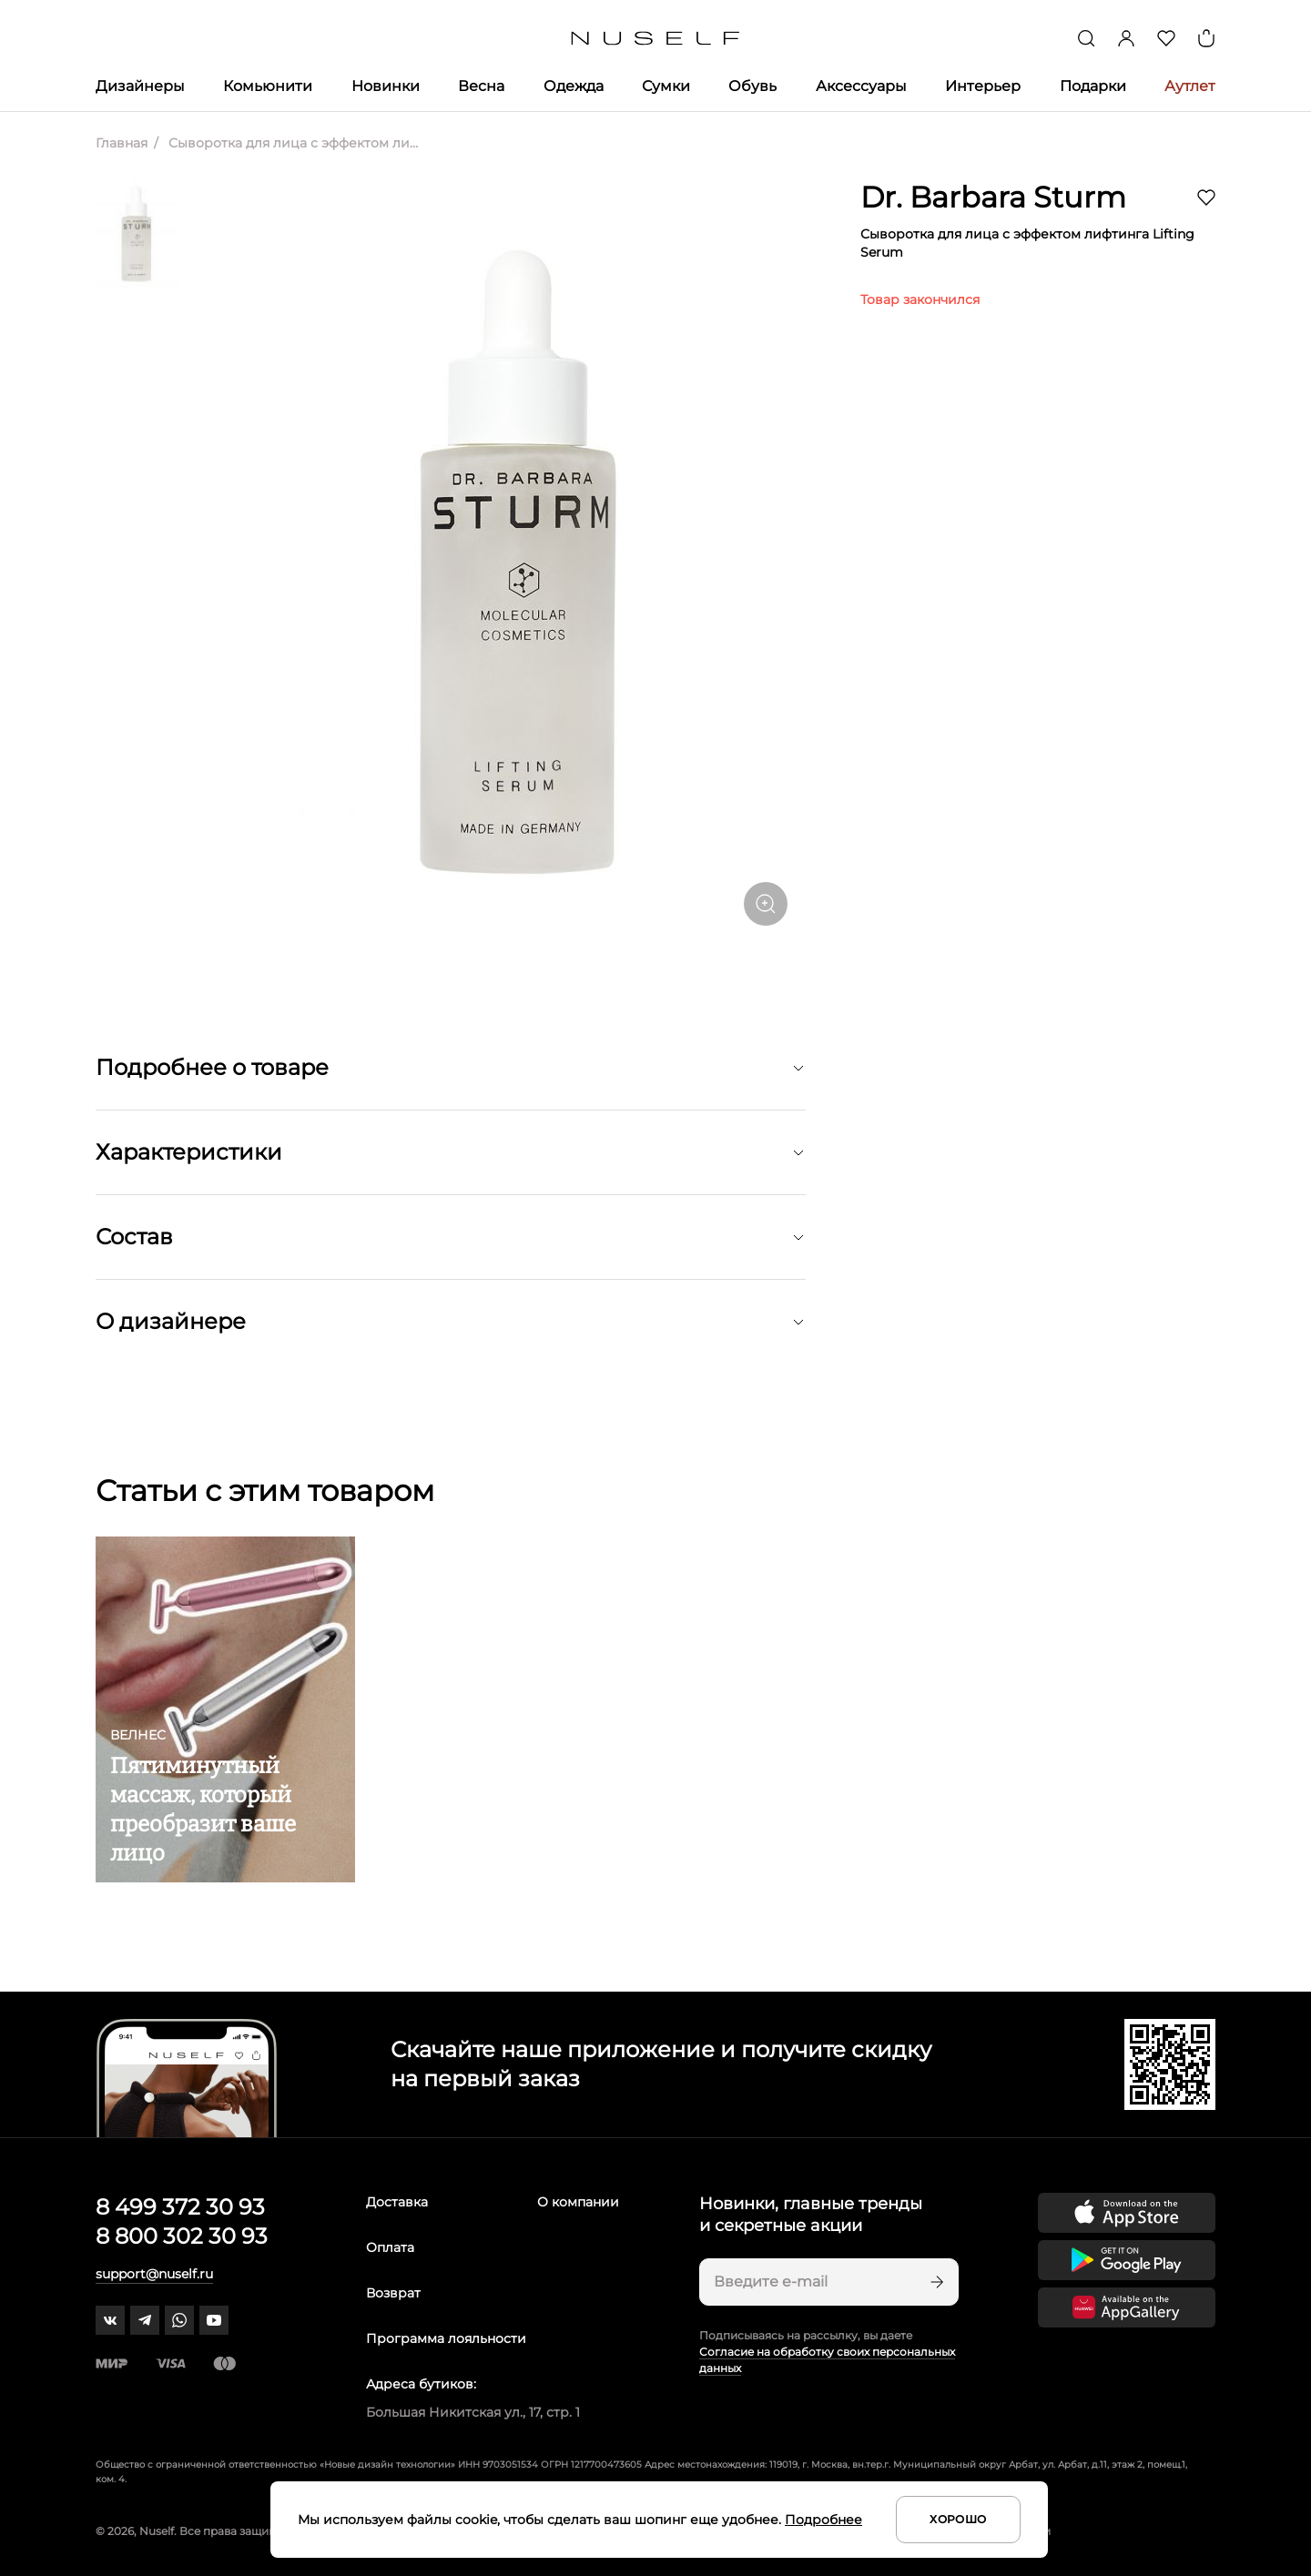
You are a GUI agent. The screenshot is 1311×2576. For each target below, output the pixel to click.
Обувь (752, 86)
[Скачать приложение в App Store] (1126, 2213)
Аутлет (1189, 86)
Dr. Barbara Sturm (993, 197)
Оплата (390, 2247)
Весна (481, 86)
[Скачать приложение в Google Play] (1126, 2260)
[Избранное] (1166, 38)
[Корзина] (1206, 38)
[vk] (110, 2320)
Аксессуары (861, 86)
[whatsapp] (179, 2320)
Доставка (397, 2202)
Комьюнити (267, 86)
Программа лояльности (446, 2338)
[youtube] (214, 2320)
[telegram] (144, 2320)
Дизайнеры (140, 86)
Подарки (1093, 86)
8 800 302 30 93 (182, 2236)
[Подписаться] (935, 2282)
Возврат (393, 2293)
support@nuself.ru (154, 2274)
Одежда (574, 86)
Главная (121, 143)
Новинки (385, 86)
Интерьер (983, 86)
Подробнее (823, 2519)
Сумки (666, 86)
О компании (578, 2202)
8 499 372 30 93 (180, 2207)
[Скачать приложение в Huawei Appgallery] (1126, 2307)
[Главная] (656, 39)
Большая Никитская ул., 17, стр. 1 (473, 2412)
